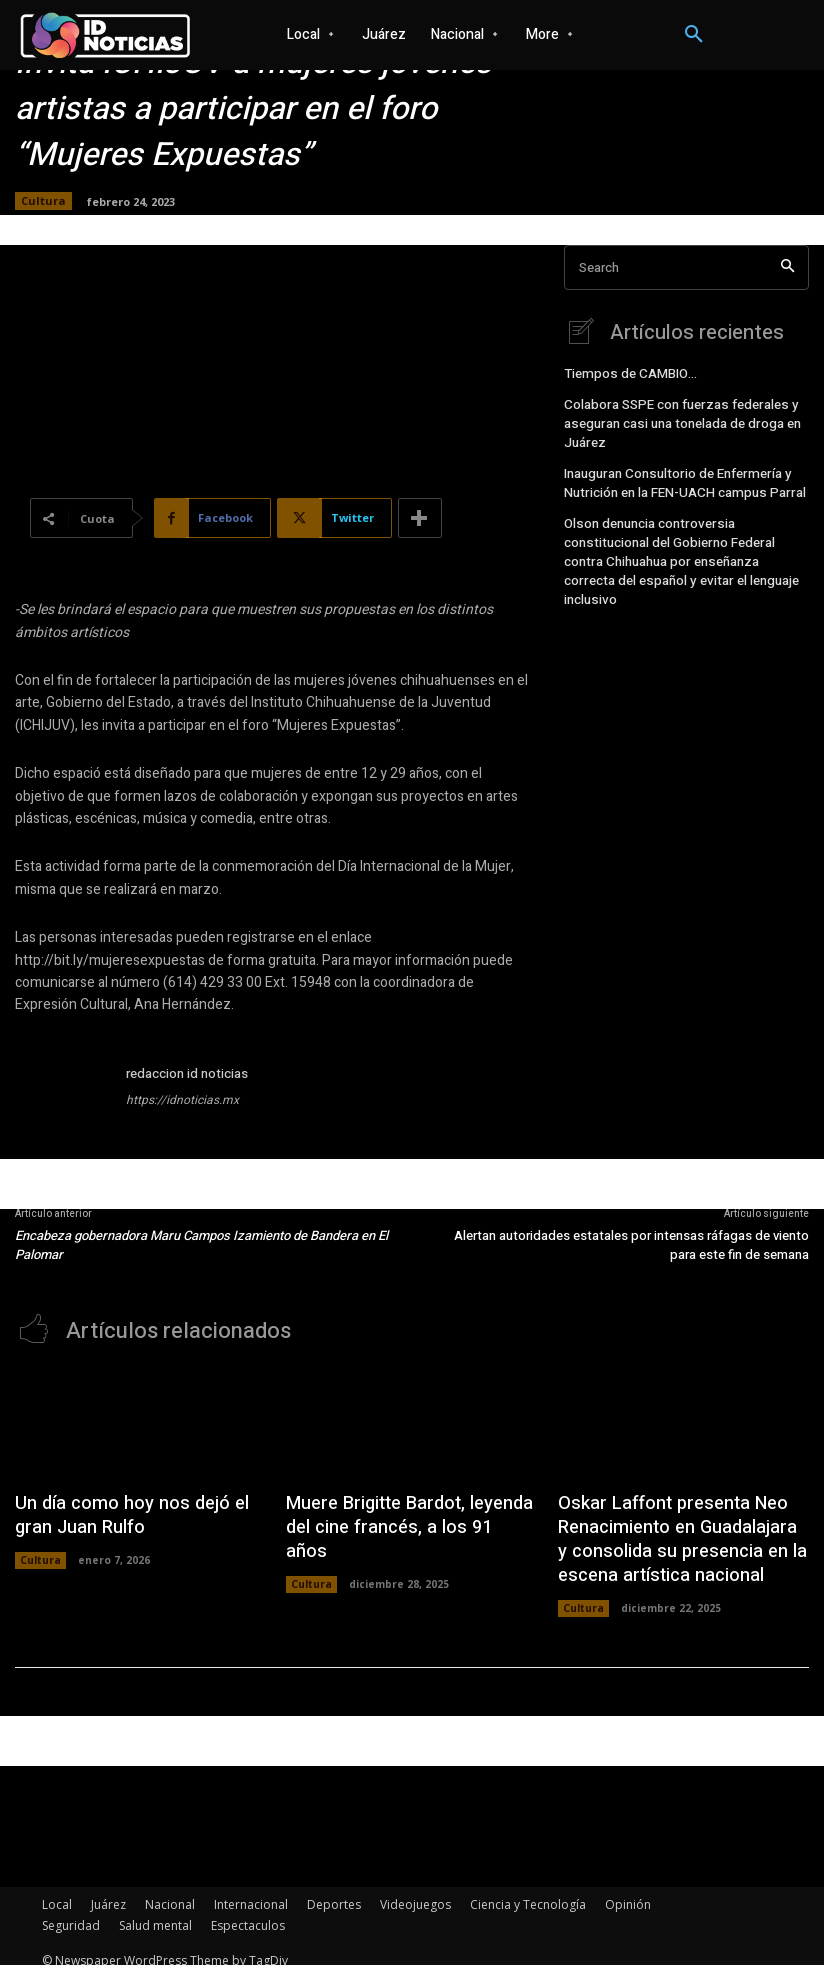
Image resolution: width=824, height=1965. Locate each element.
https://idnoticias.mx (182, 1100)
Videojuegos (415, 1890)
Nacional (170, 1890)
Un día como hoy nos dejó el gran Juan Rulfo (134, 1511)
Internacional (251, 1890)
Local (57, 1890)
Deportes (334, 1890)
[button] (694, 35)
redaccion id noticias (187, 1073)
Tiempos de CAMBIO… (626, 373)
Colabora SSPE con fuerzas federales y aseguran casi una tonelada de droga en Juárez (677, 420)
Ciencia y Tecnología (528, 1890)
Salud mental (155, 1911)
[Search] (787, 267)
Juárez (108, 1890)
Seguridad (71, 1911)
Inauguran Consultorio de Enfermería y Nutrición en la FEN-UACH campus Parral (678, 474)
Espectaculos (248, 1911)
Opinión (628, 1890)
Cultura (43, 201)
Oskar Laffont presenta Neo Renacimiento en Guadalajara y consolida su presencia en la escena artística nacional (671, 1532)
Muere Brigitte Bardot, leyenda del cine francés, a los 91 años (410, 1511)
